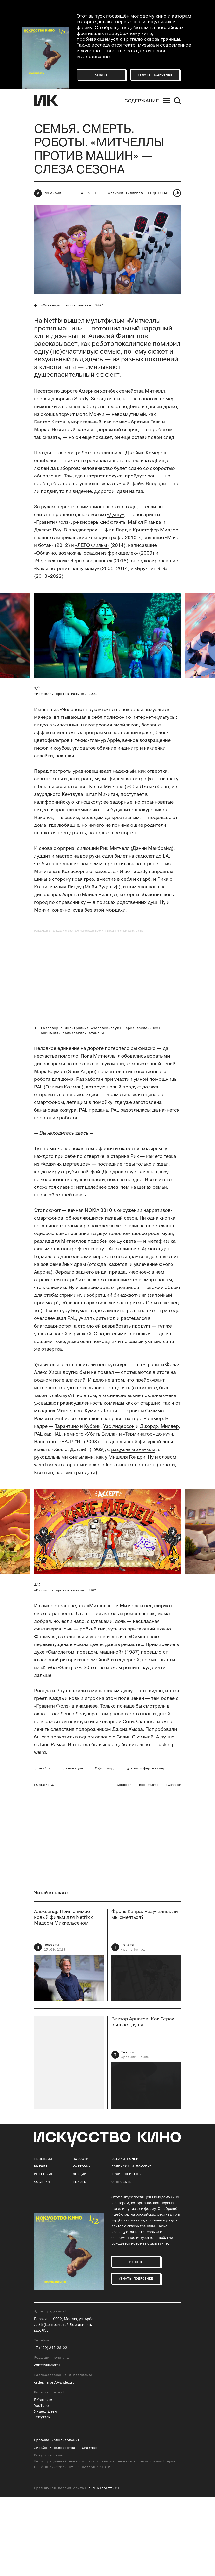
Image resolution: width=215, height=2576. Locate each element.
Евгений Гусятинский (52, 2334)
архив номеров (126, 2174)
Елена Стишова (150, 2340)
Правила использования (57, 2519)
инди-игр (128, 748)
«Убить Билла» (101, 1434)
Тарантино (67, 1426)
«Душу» (115, 514)
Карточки (82, 2166)
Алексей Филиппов (125, 193)
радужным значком (133, 1449)
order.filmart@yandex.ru (54, 2461)
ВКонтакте (43, 2479)
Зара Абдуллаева (49, 2317)
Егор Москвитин (100, 2346)
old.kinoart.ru (103, 2567)
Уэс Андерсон (119, 1426)
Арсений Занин (135, 2057)
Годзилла (44, 1256)
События (42, 2182)
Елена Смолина (150, 2334)
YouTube (41, 2485)
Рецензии (52, 193)
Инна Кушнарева (100, 2328)
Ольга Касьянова (100, 2323)
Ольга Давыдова (48, 2340)
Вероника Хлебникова (156, 2357)
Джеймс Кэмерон (145, 452)
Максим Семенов (152, 2328)
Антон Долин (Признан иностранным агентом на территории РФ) (54, 2352)
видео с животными (57, 725)
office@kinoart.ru (48, 2444)
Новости (51, 1944)
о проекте (121, 2182)
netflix (44, 1768)
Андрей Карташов (101, 2317)
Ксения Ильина (47, 2363)
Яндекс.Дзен (45, 2490)
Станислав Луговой (102, 2334)
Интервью (43, 2174)
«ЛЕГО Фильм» (92, 545)
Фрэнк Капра (133, 1949)
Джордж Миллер (159, 1426)
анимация (74, 1768)
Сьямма (154, 1411)
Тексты (127, 1944)
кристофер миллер (147, 1768)
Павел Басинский (49, 2323)
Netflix (53, 321)
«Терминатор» (139, 1434)
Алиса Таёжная (150, 2346)
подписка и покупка (131, 2166)
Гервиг (132, 1411)
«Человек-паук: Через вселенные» (73, 560)
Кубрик (92, 1426)
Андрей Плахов (99, 2352)
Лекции (79, 2174)
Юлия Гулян (44, 2328)
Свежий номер (124, 2158)
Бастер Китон (49, 422)
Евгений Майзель (101, 2340)
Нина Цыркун (148, 2363)
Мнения (41, 2166)
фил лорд (106, 1768)
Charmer (89, 2527)
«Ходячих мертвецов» (65, 1164)
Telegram (42, 2496)
